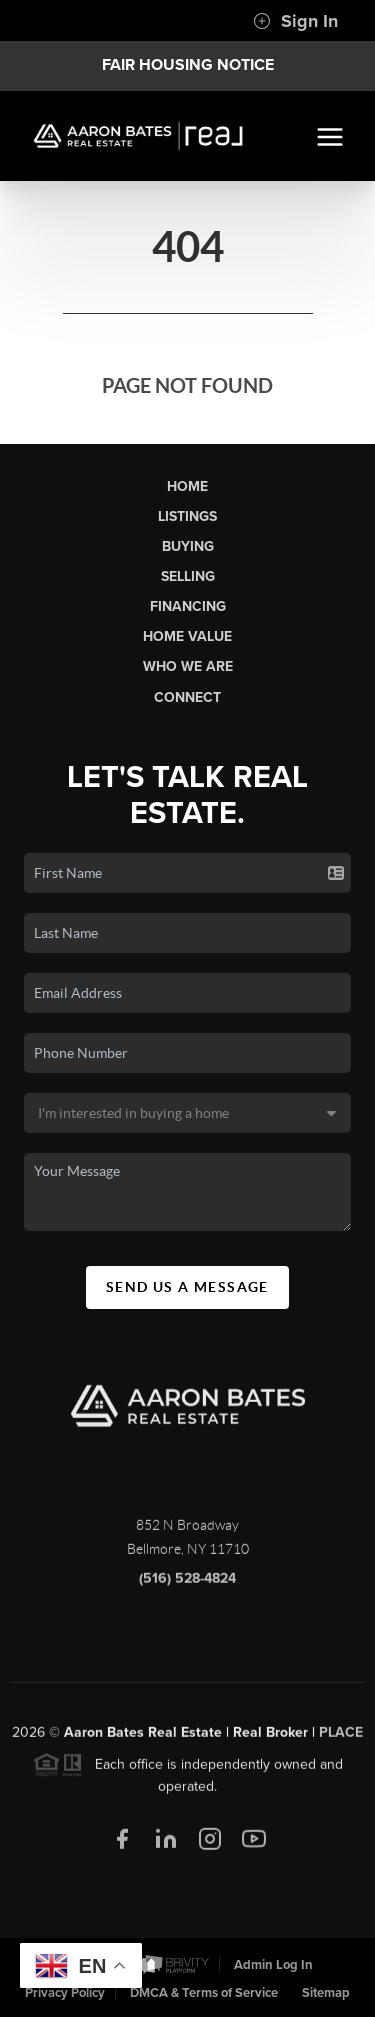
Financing (188, 606)
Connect (187, 697)
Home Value (187, 636)
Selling (188, 576)
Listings (187, 516)
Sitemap (326, 1993)
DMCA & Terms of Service (204, 1993)
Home (187, 486)
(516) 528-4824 (187, 1583)
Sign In (295, 21)
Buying (188, 546)
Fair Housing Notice (188, 65)
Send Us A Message (187, 1287)
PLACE (341, 1736)
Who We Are (188, 666)
